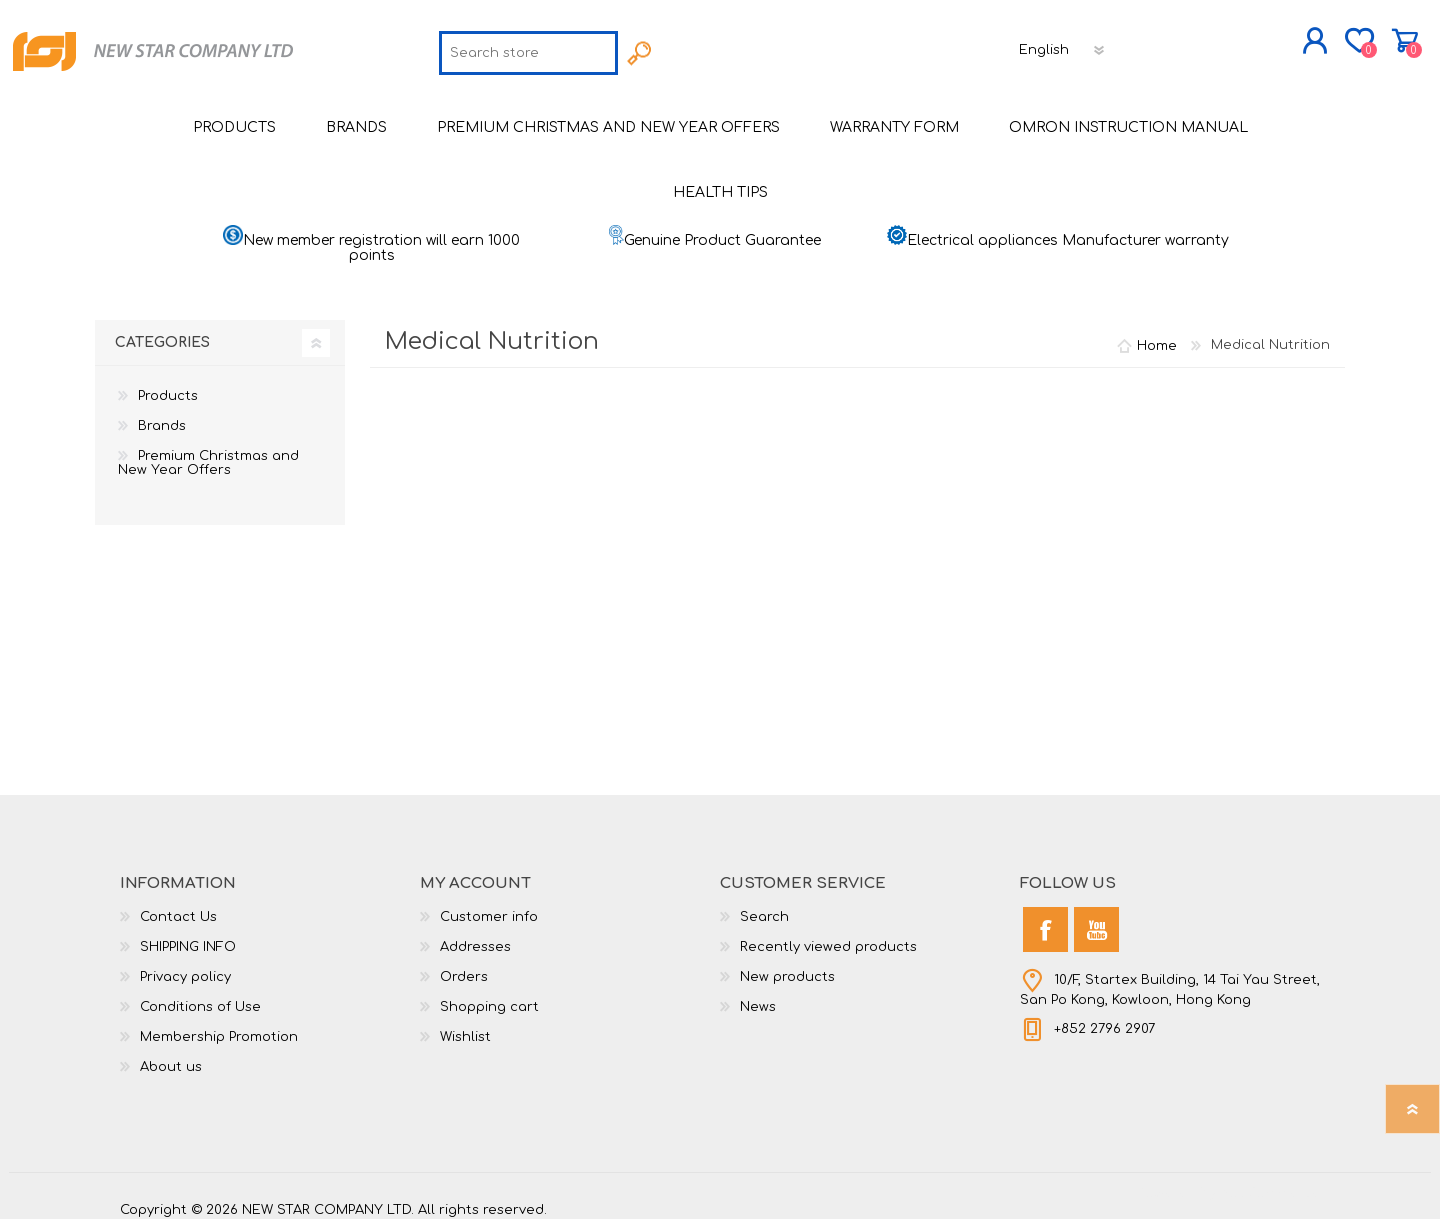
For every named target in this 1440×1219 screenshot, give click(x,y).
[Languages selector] (1063, 43)
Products (168, 382)
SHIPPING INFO (188, 933)
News (758, 993)
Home (1157, 331)
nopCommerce (1270, 1179)
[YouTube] (1096, 915)
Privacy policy (185, 963)
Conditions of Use (200, 993)
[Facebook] (1045, 915)
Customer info (489, 903)
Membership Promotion (219, 1023)
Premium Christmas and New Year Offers (208, 449)
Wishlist (465, 1023)
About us (171, 1053)
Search (764, 903)
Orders (464, 963)
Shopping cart (1337, 34)
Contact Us (178, 903)
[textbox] (528, 46)
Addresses (475, 933)
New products (787, 963)
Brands (162, 412)
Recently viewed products (828, 933)
